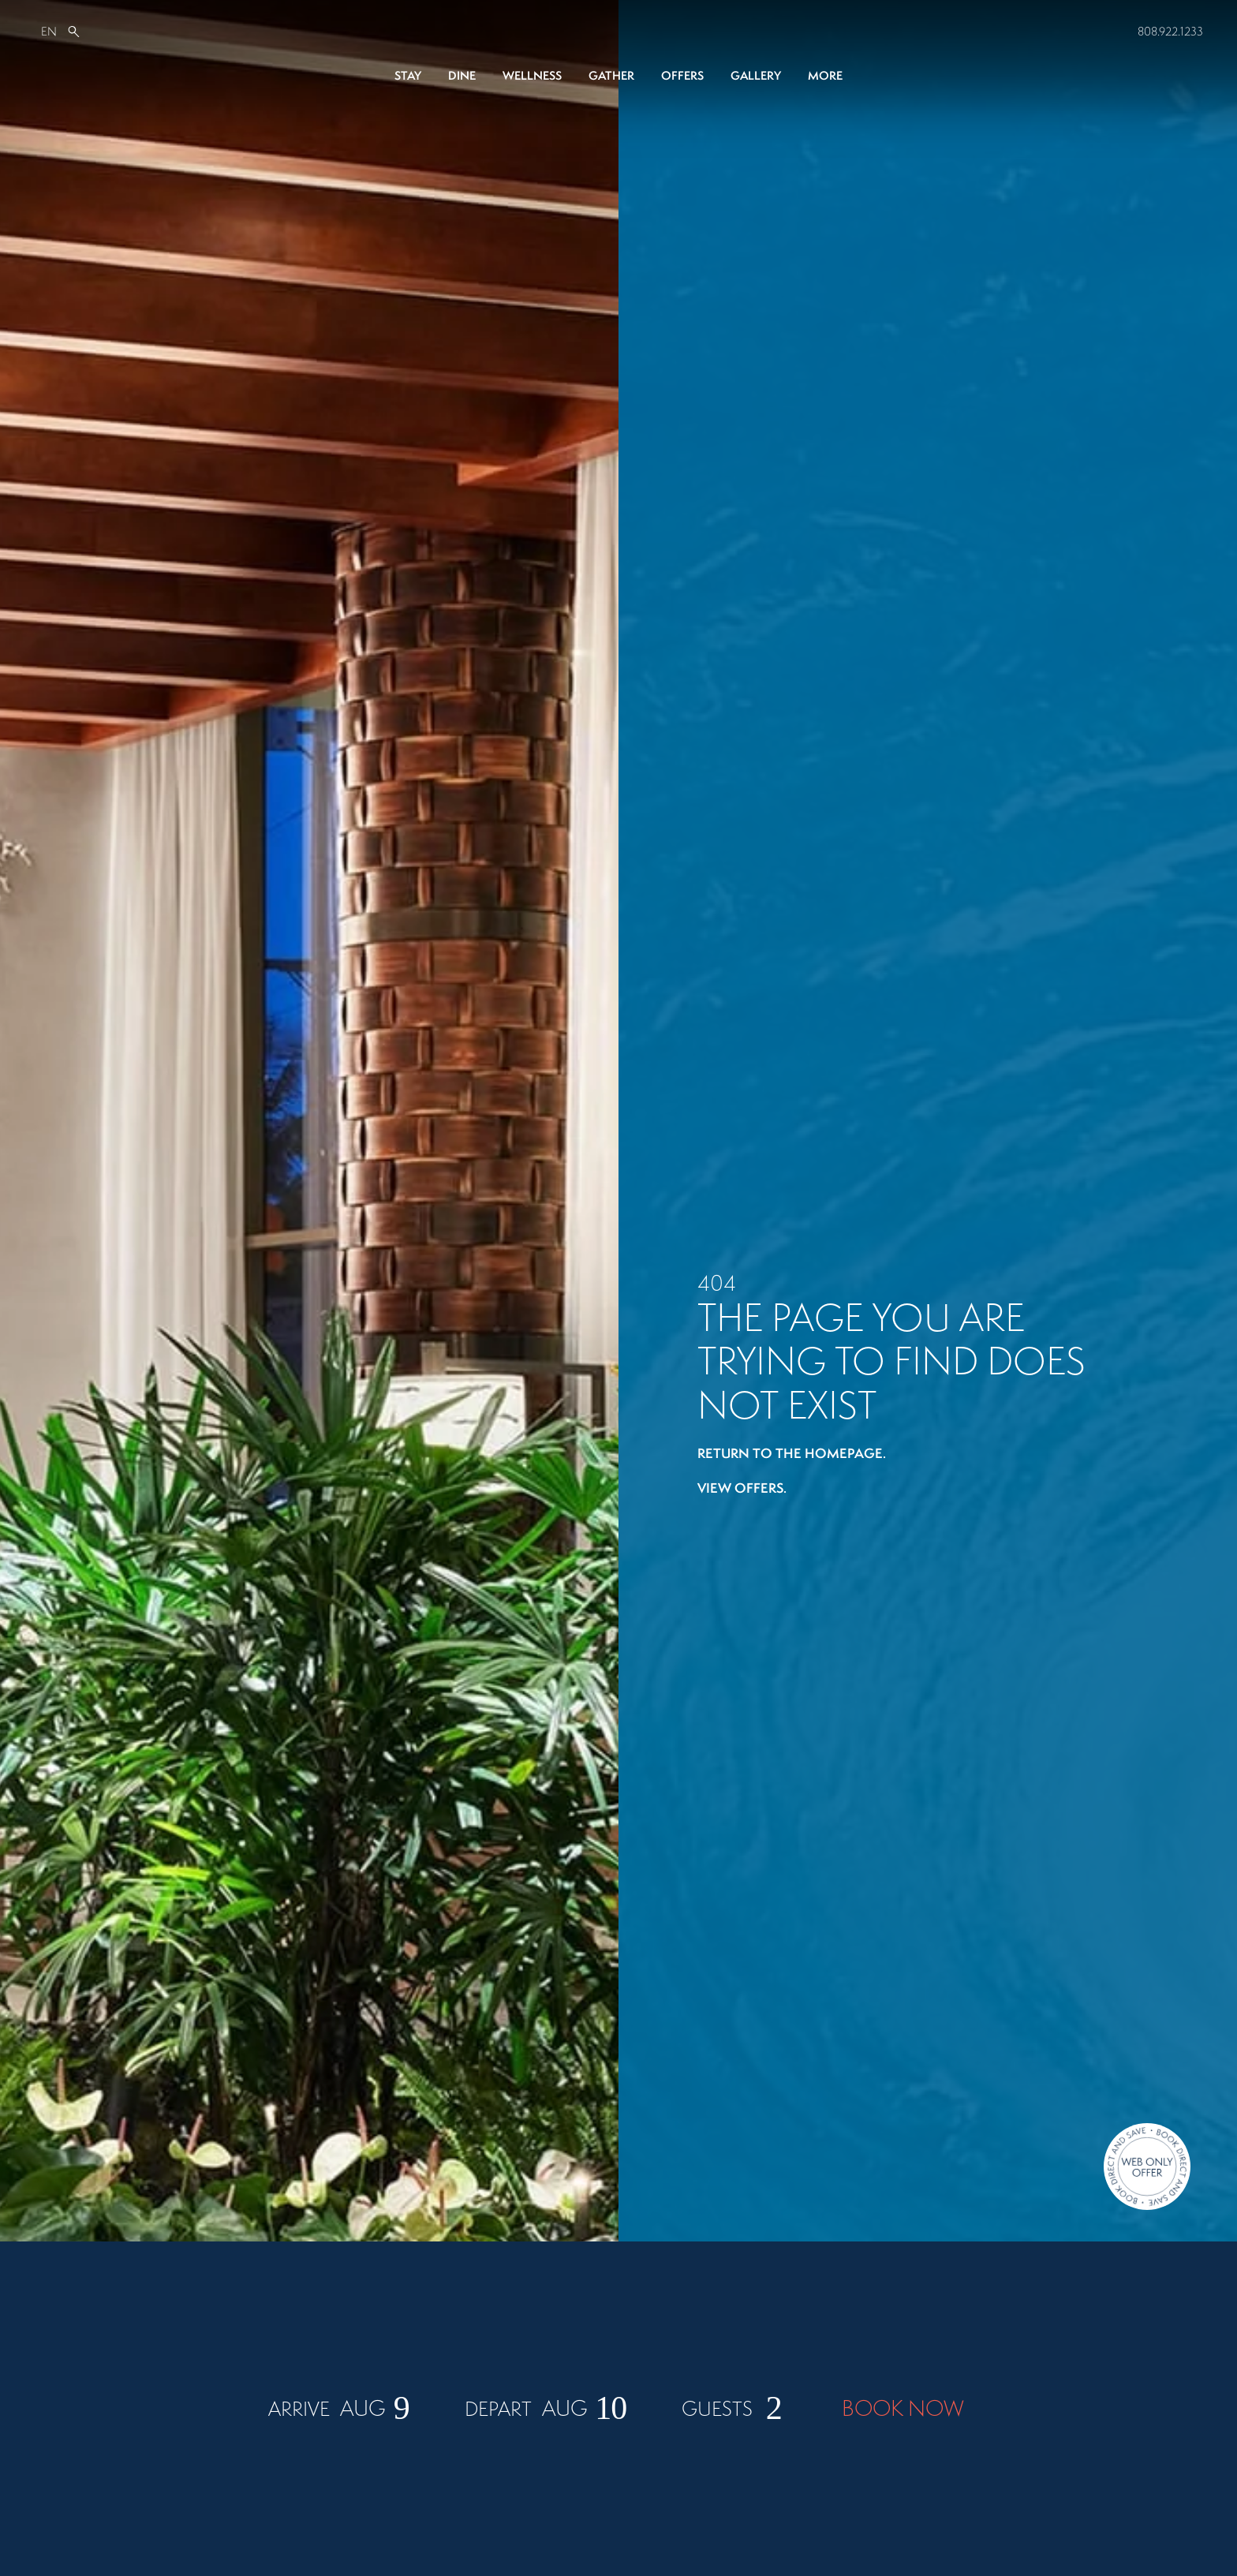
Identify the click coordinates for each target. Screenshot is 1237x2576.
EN (49, 31)
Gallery (756, 75)
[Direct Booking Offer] (1147, 2168)
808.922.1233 (1170, 31)
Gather (611, 75)
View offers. (742, 1487)
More (825, 75)
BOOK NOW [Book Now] (903, 2494)
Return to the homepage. (791, 1452)
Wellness (532, 75)
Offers (682, 75)
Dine (462, 75)
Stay (407, 75)
